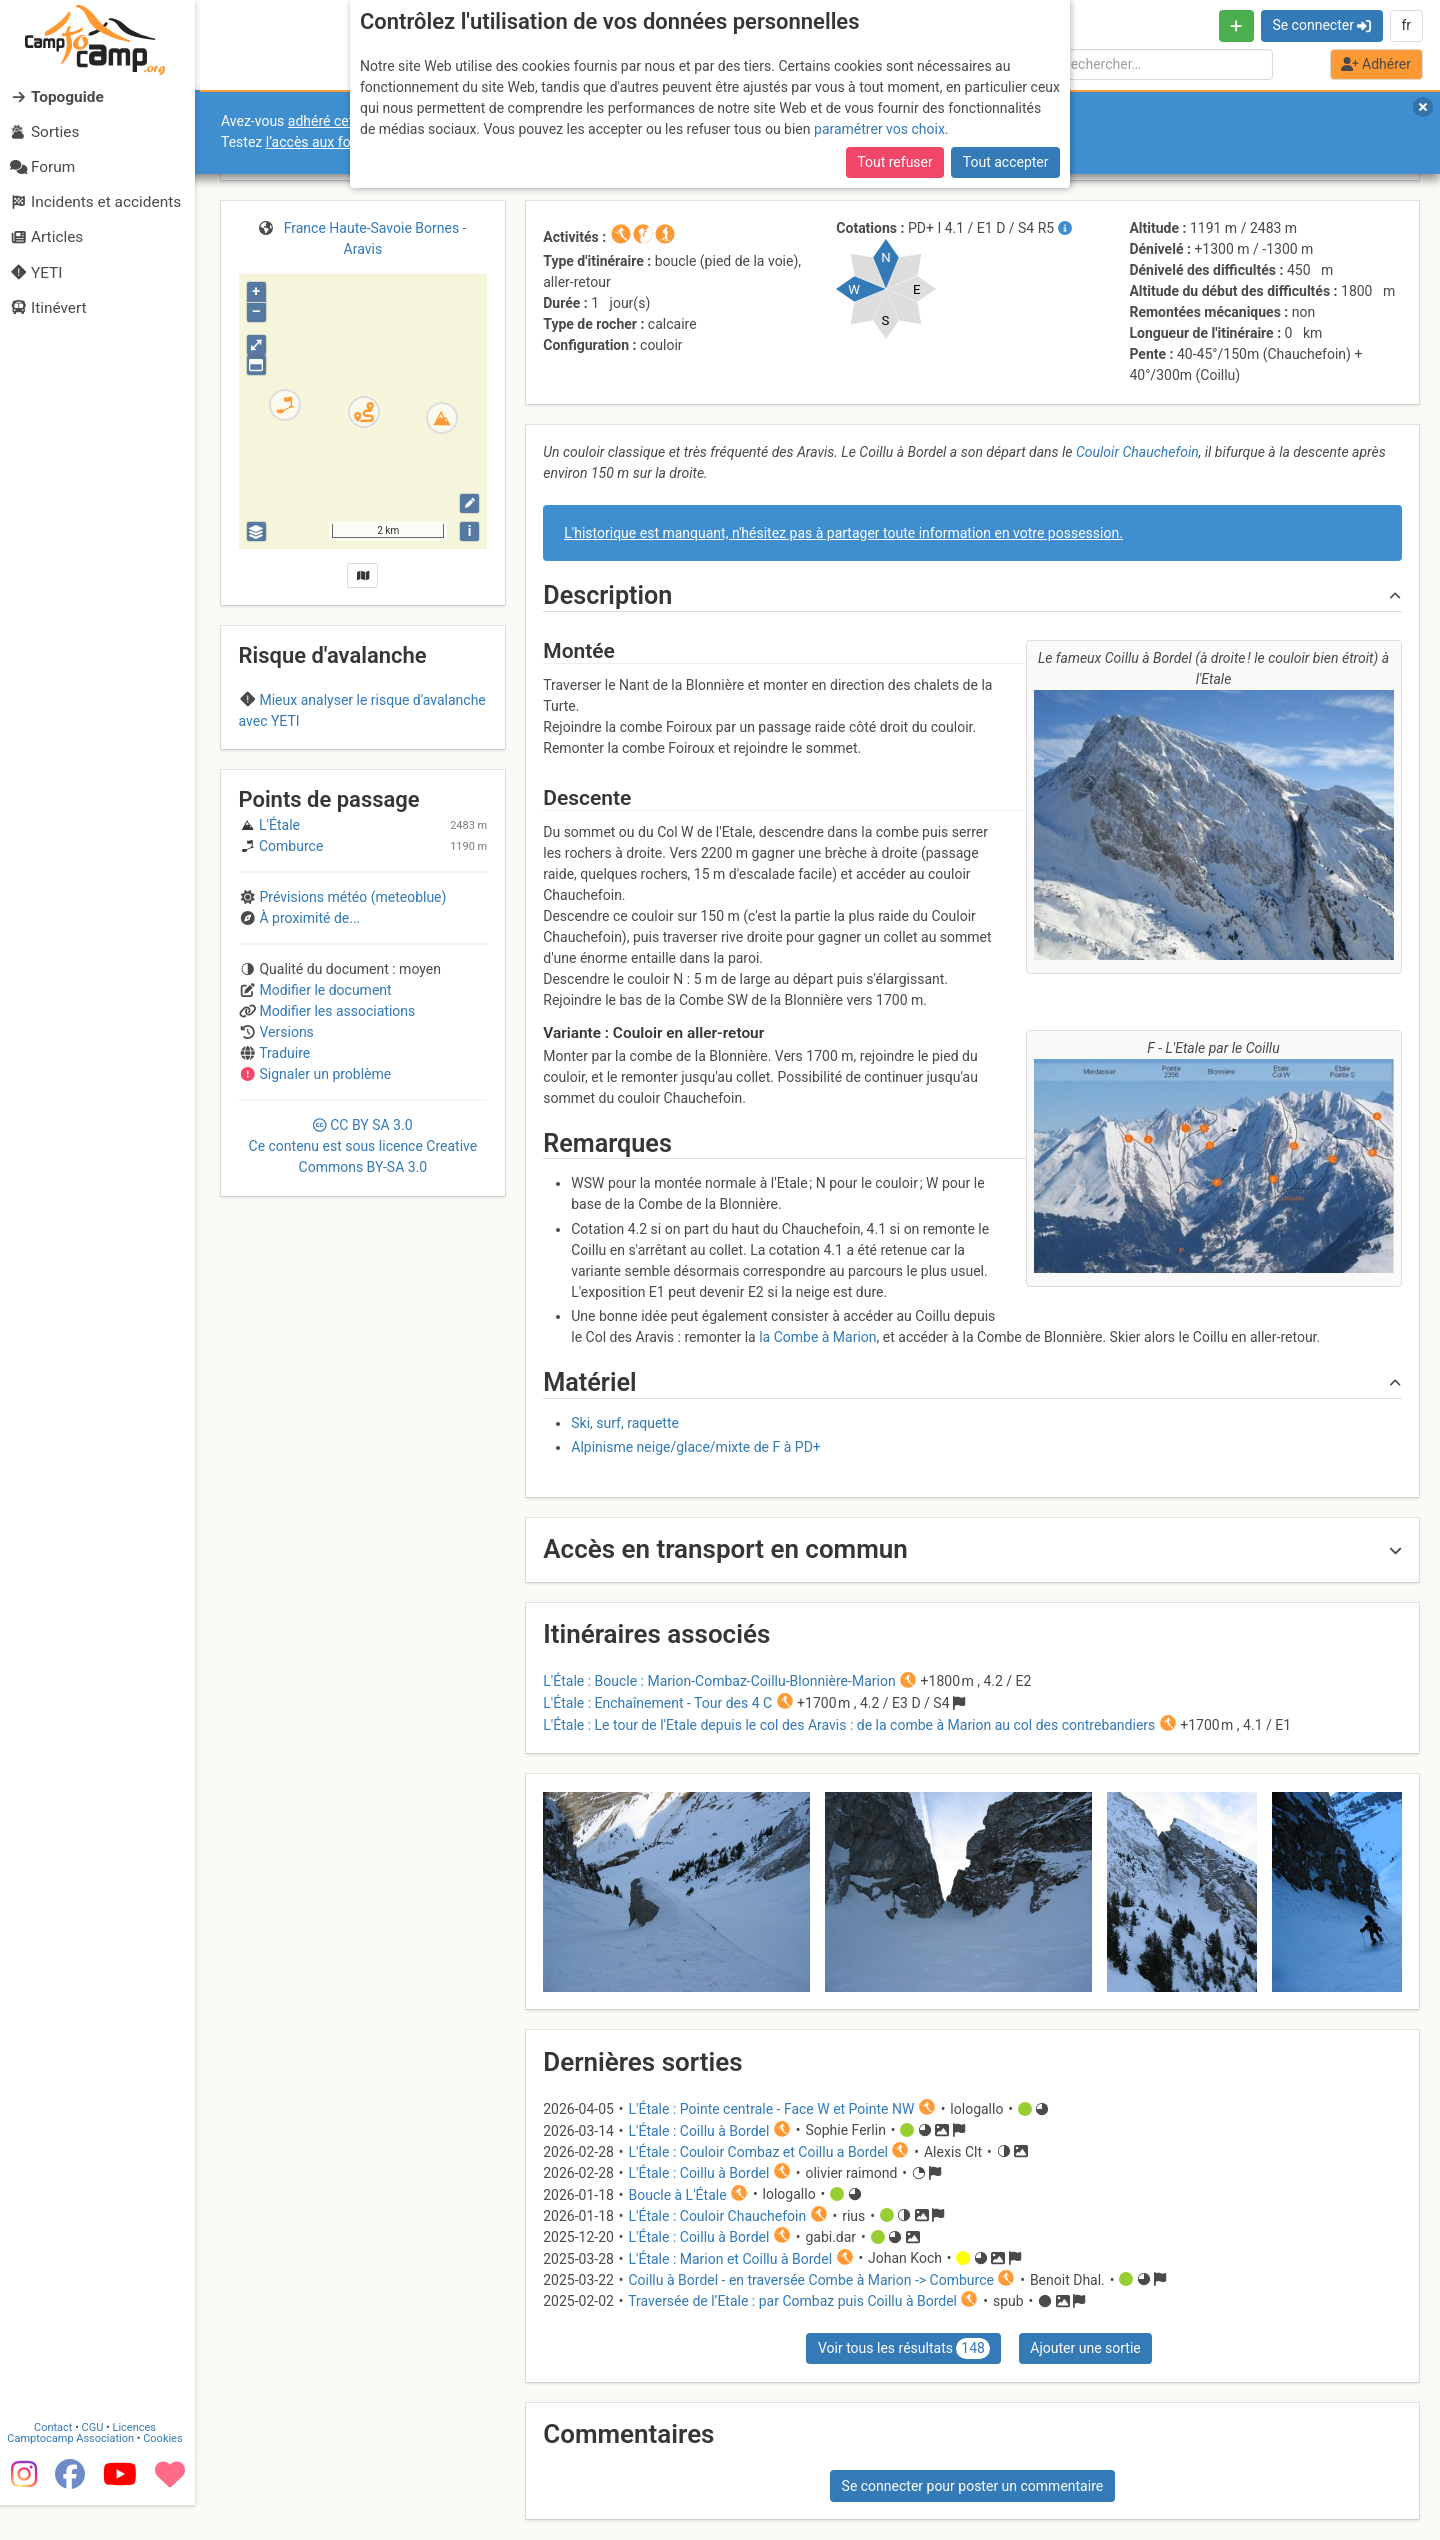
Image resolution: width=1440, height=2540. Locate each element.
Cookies (167, 2473)
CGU (98, 2462)
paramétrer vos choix (879, 129)
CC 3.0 (363, 1257)
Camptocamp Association (75, 2473)
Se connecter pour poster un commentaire (973, 2486)
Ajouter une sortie (1085, 2348)
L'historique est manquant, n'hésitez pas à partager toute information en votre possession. (843, 533)
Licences (139, 2462)
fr (1406, 25)
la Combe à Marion (817, 1337)
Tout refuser (894, 162)
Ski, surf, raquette (625, 1423)
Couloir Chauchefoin (1137, 452)
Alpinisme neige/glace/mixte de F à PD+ (696, 1447)
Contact (58, 2462)
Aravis (363, 760)
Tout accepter (1006, 162)
